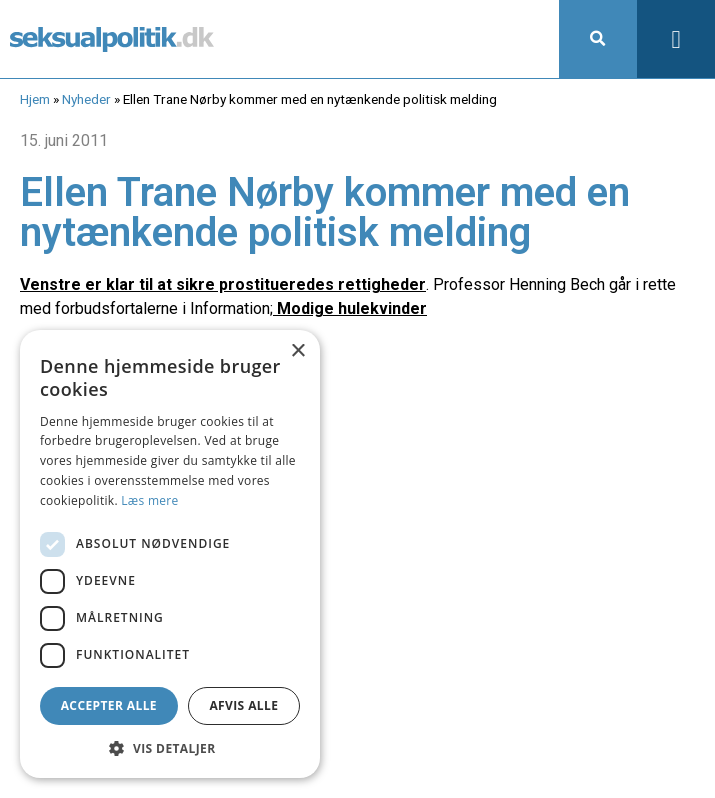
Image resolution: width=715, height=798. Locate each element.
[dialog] (170, 554)
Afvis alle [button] (243, 705)
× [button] (297, 351)
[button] (598, 39)
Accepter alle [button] (109, 705)
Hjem (35, 99)
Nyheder (86, 99)
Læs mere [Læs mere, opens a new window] (149, 500)
